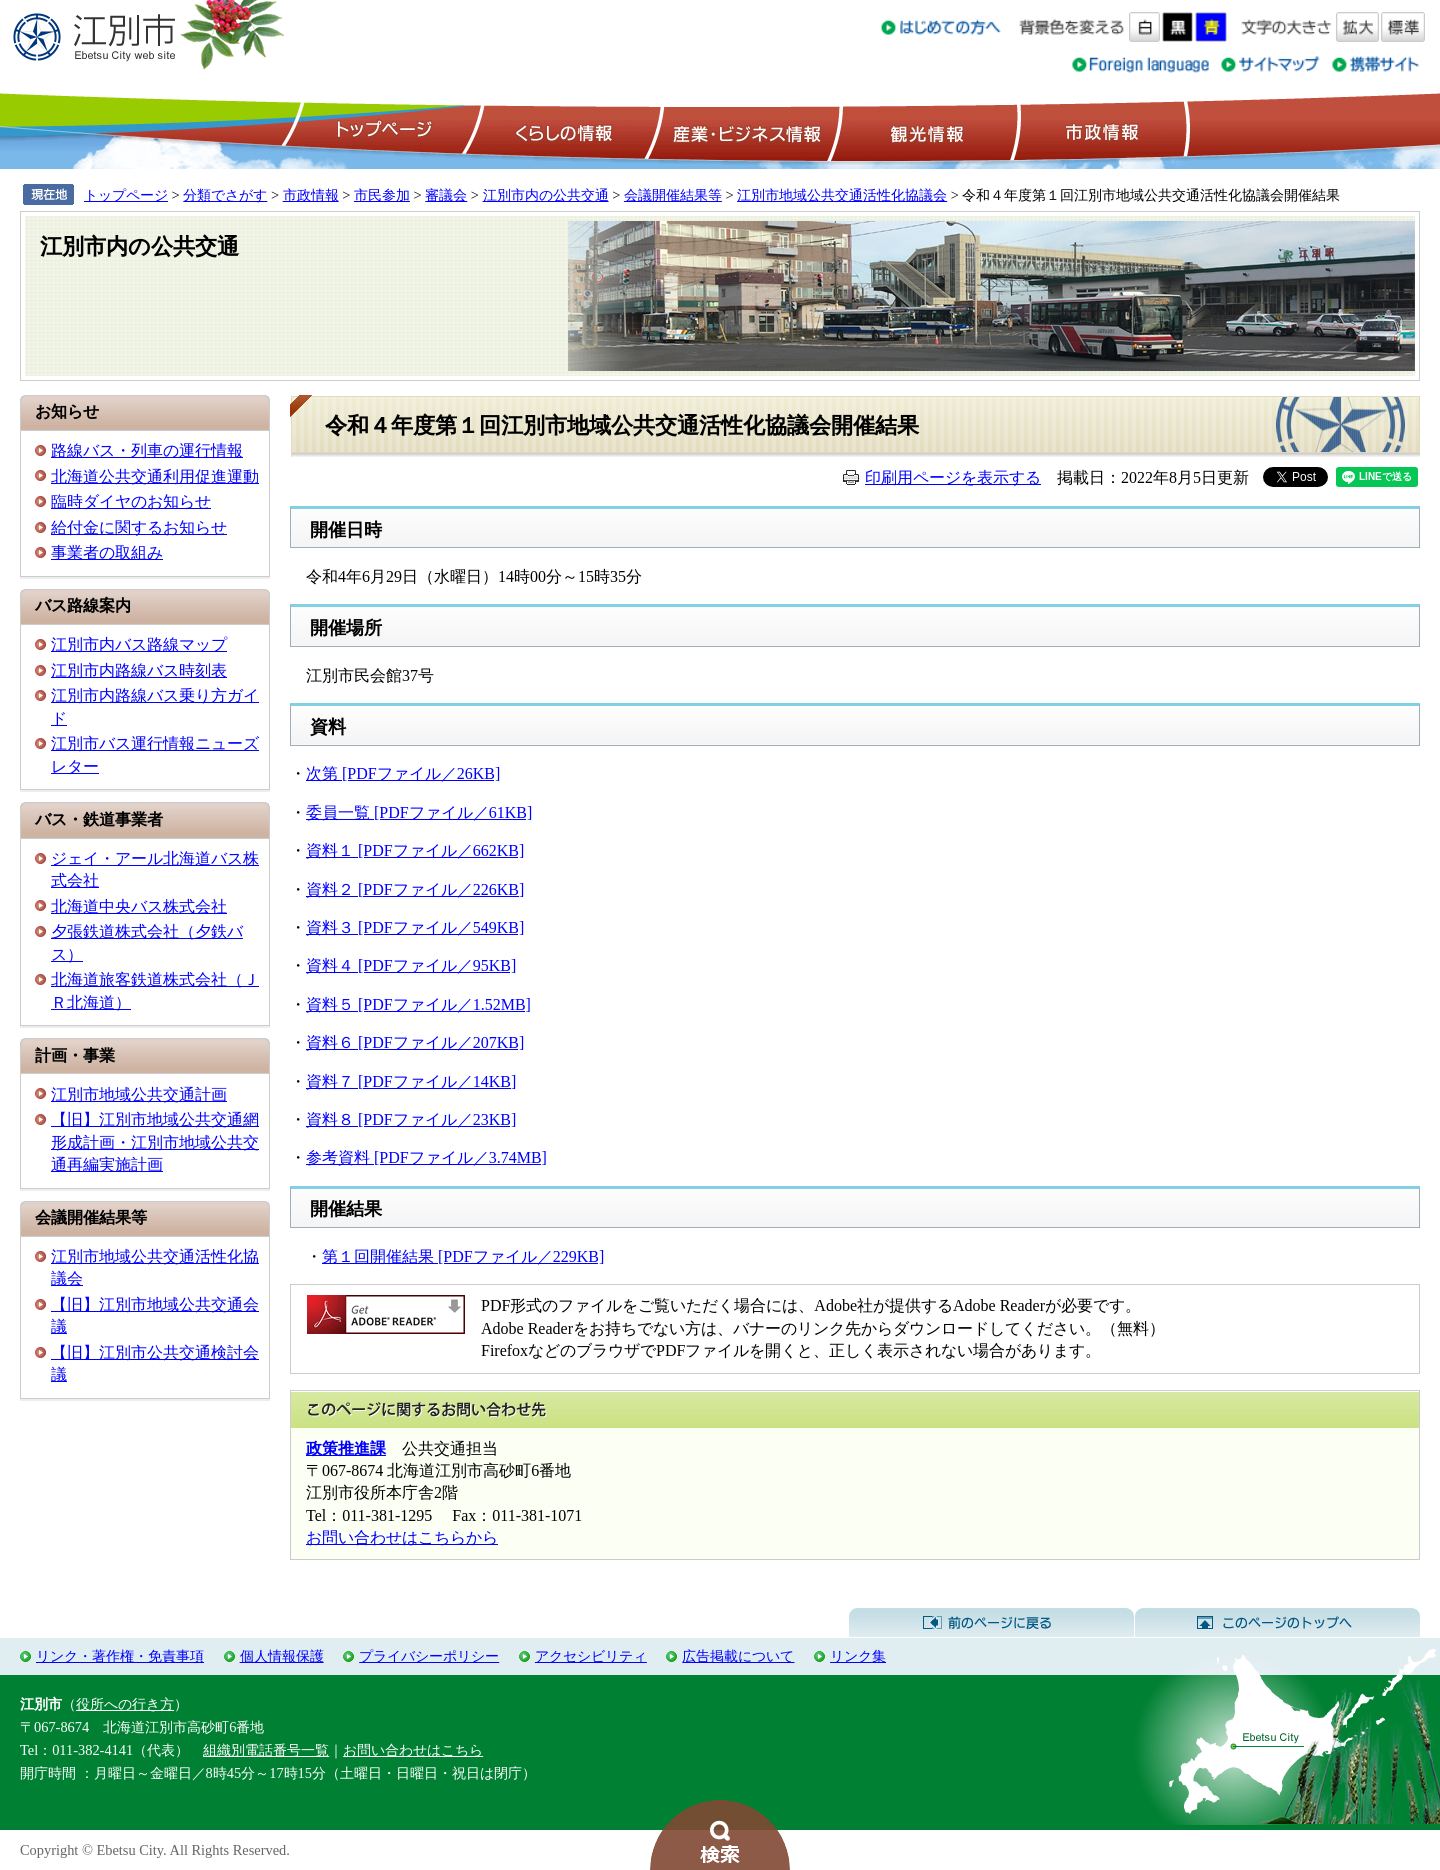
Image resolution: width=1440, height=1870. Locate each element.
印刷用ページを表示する (953, 477)
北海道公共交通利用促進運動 (155, 476)
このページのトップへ (1277, 1623)
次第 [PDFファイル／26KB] (403, 773)
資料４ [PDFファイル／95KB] (411, 965)
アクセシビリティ (591, 1656)
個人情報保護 (282, 1656)
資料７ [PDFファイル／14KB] (411, 1081)
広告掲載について (738, 1656)
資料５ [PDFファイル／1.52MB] (418, 1004)
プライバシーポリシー (429, 1656)
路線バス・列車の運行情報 (147, 450)
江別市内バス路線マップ (139, 644)
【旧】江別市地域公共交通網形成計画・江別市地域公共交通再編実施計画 (155, 1142)
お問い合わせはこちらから (402, 1537)
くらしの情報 (562, 131)
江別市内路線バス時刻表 (139, 670)
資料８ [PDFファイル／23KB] (411, 1119)
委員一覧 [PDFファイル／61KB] (419, 812)
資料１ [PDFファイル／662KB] (415, 850)
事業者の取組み (107, 552)
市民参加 (382, 195)
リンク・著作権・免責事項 (120, 1656)
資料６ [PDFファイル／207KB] (415, 1042)
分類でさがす (225, 195)
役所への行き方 (125, 1704)
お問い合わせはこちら (413, 1750)
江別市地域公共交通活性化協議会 (842, 195)
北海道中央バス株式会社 (139, 906)
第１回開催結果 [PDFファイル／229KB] (463, 1256)
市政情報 (1100, 131)
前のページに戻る (991, 1623)
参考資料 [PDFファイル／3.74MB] (426, 1157)
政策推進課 (346, 1448)
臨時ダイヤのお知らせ (131, 501)
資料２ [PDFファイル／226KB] (415, 889)
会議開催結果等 (673, 195)
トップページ (381, 131)
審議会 (446, 195)
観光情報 (924, 131)
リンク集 (858, 1656)
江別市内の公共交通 (546, 195)
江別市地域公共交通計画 (139, 1094)
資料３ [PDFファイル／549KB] (415, 927)
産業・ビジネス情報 (743, 131)
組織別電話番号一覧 (266, 1750)
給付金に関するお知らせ (139, 527)
